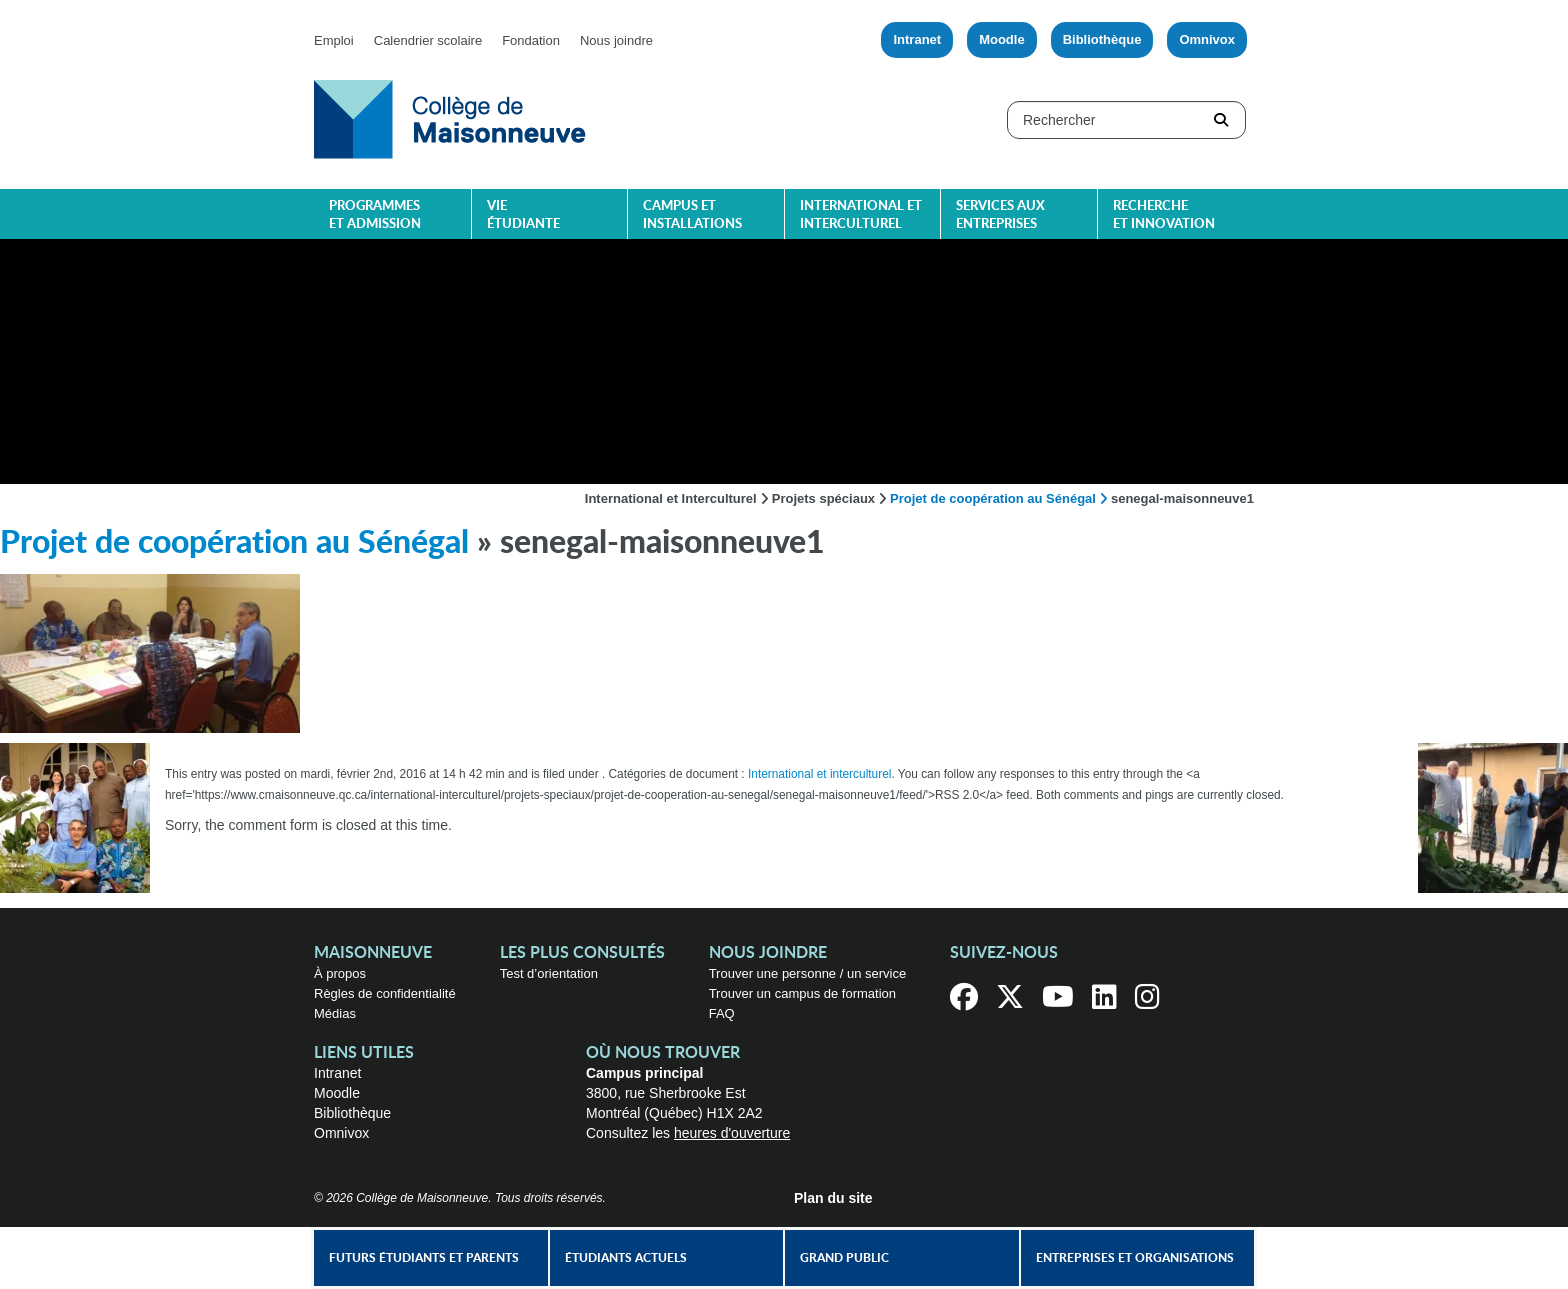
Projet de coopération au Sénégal (993, 498)
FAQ (722, 1013)
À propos (340, 973)
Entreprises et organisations (1135, 1258)
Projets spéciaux (823, 498)
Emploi (334, 40)
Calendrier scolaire (428, 40)
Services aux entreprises (1000, 215)
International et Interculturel (671, 498)
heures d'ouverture (732, 1133)
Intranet (917, 39)
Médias (335, 1013)
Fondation (531, 40)
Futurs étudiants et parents (424, 1258)
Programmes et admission (375, 215)
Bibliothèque (1102, 39)
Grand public (844, 1258)
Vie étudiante (523, 215)
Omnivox (1207, 39)
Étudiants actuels (626, 1258)
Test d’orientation (549, 973)
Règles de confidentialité (385, 993)
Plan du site (833, 1198)
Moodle (1002, 39)
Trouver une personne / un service (808, 973)
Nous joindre (616, 40)
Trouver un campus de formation (802, 993)
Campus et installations (692, 215)
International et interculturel (861, 215)
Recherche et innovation (1164, 215)
